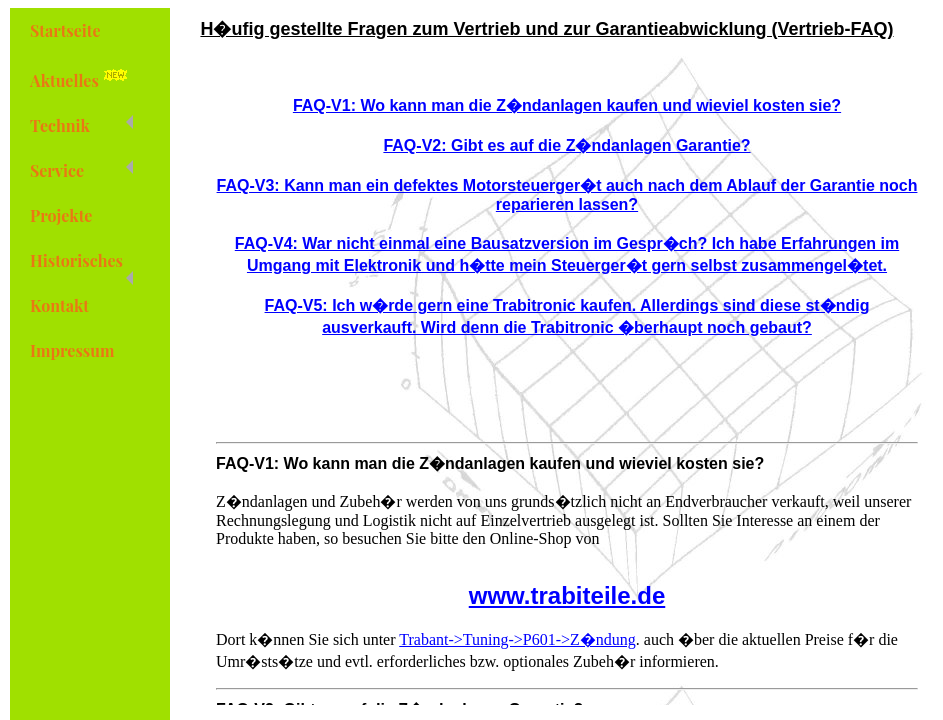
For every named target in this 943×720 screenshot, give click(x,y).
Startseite (65, 30)
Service (81, 170)
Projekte (61, 215)
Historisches (81, 266)
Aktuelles (82, 78)
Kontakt (59, 305)
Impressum (72, 350)
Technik (81, 125)
